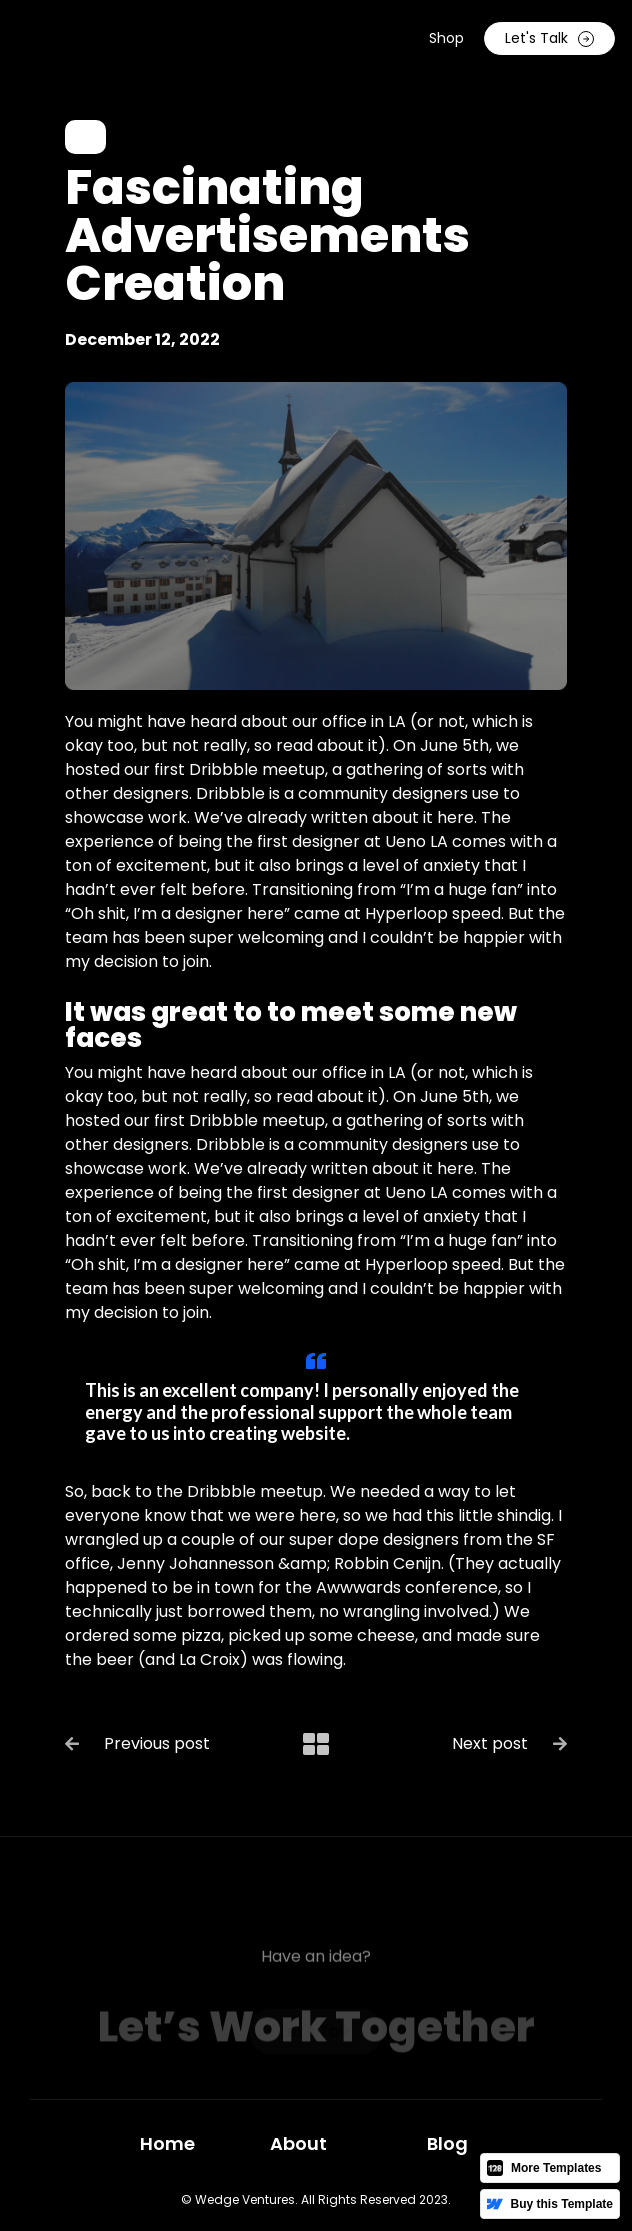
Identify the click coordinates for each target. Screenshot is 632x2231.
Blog (447, 2143)
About (298, 2143)
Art (85, 136)
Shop (446, 38)
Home (167, 2143)
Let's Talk (549, 38)
